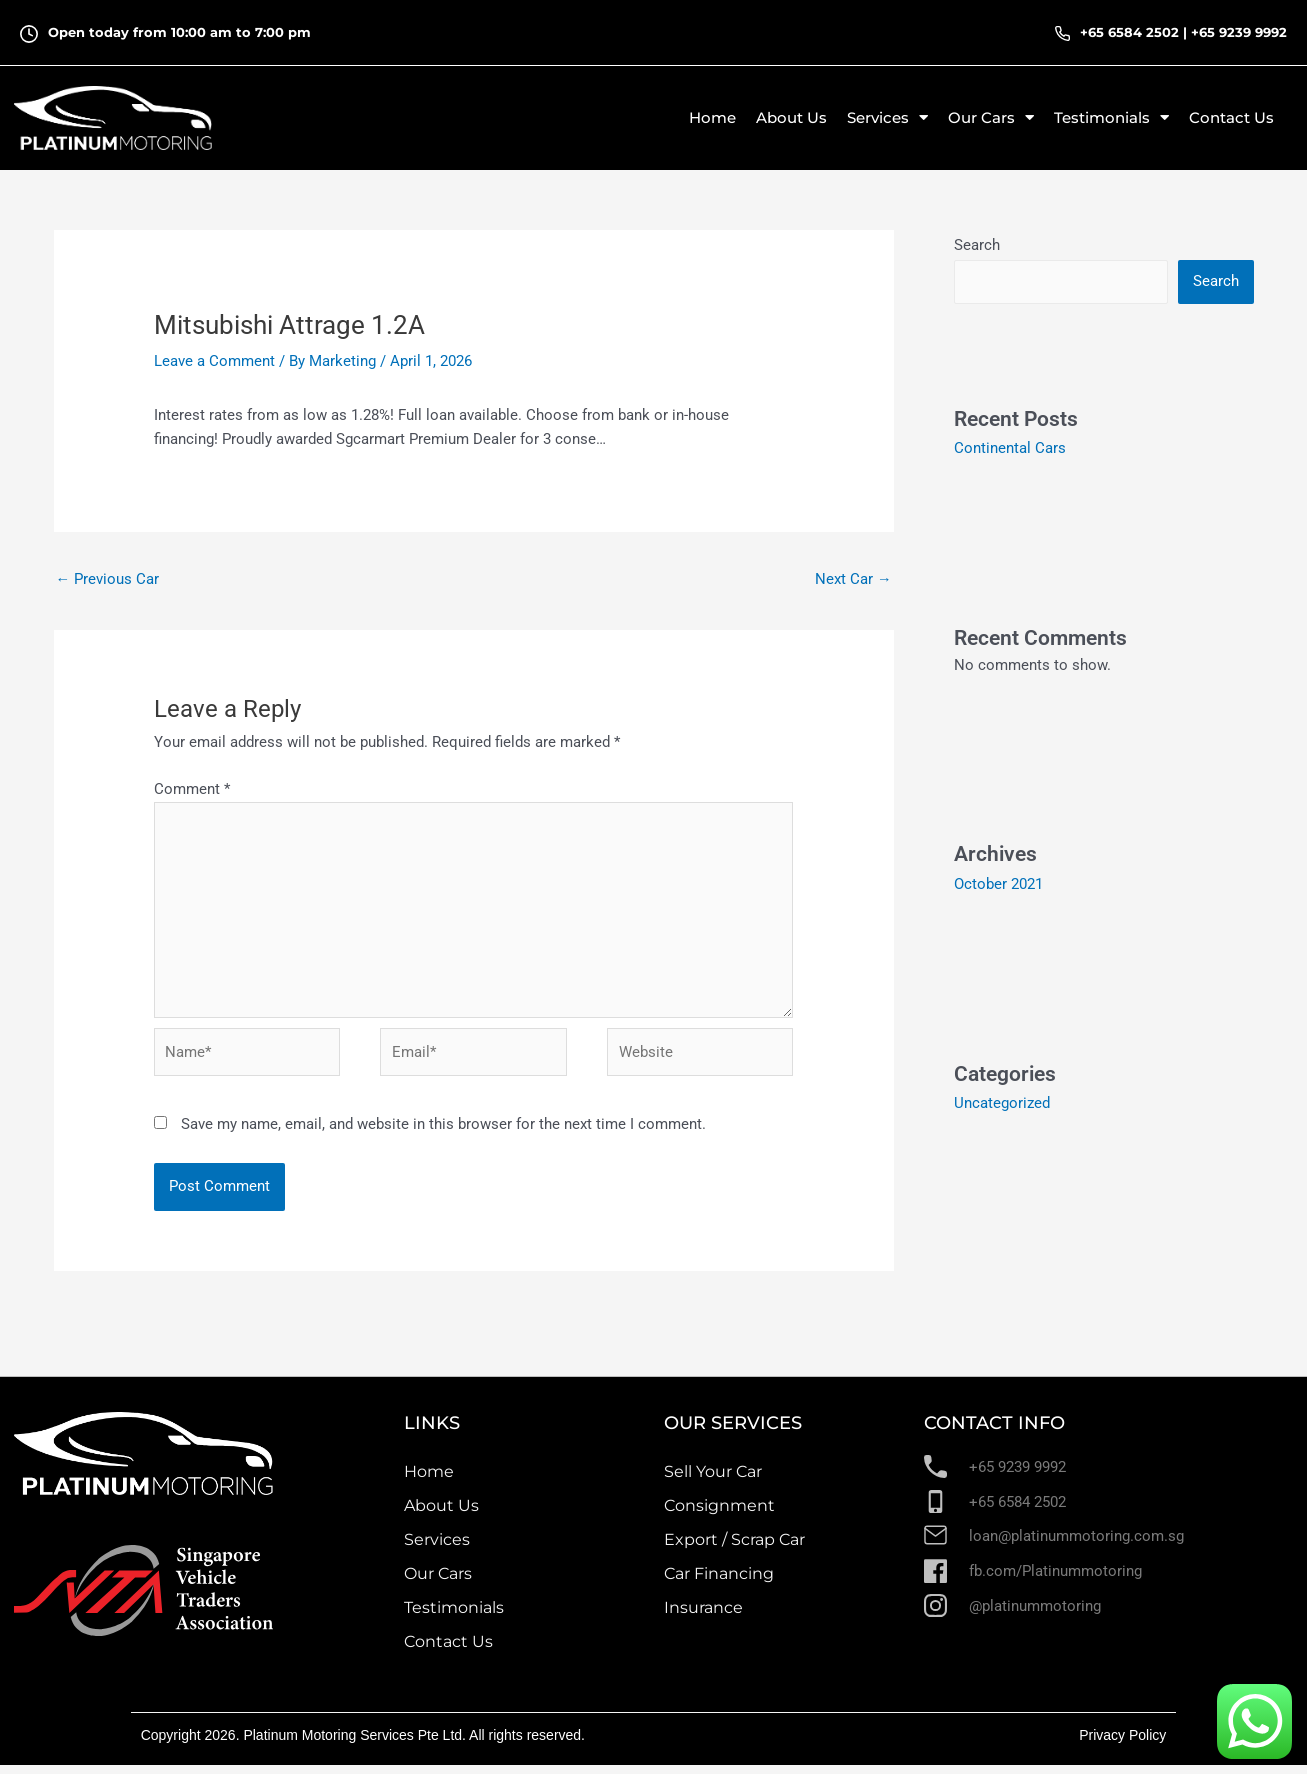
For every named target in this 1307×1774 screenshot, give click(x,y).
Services (437, 1548)
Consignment (719, 1514)
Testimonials (454, 1616)
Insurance (703, 1616)
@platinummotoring (1035, 1615)
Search (977, 245)
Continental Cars (1010, 448)
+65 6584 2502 (1129, 32)
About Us (791, 117)
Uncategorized (1002, 1103)
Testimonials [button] (1111, 117)
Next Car (853, 579)
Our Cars (438, 1582)
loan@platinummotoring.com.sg (1076, 1545)
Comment (192, 790)
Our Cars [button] (991, 117)
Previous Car (108, 579)
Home (712, 117)
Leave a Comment (214, 361)
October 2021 (998, 883)
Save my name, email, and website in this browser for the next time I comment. (443, 1133)
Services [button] (887, 117)
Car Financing (719, 1582)
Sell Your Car (713, 1480)
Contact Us (1231, 117)
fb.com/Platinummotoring (1055, 1580)
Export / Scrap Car (734, 1548)
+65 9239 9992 (1239, 32)
